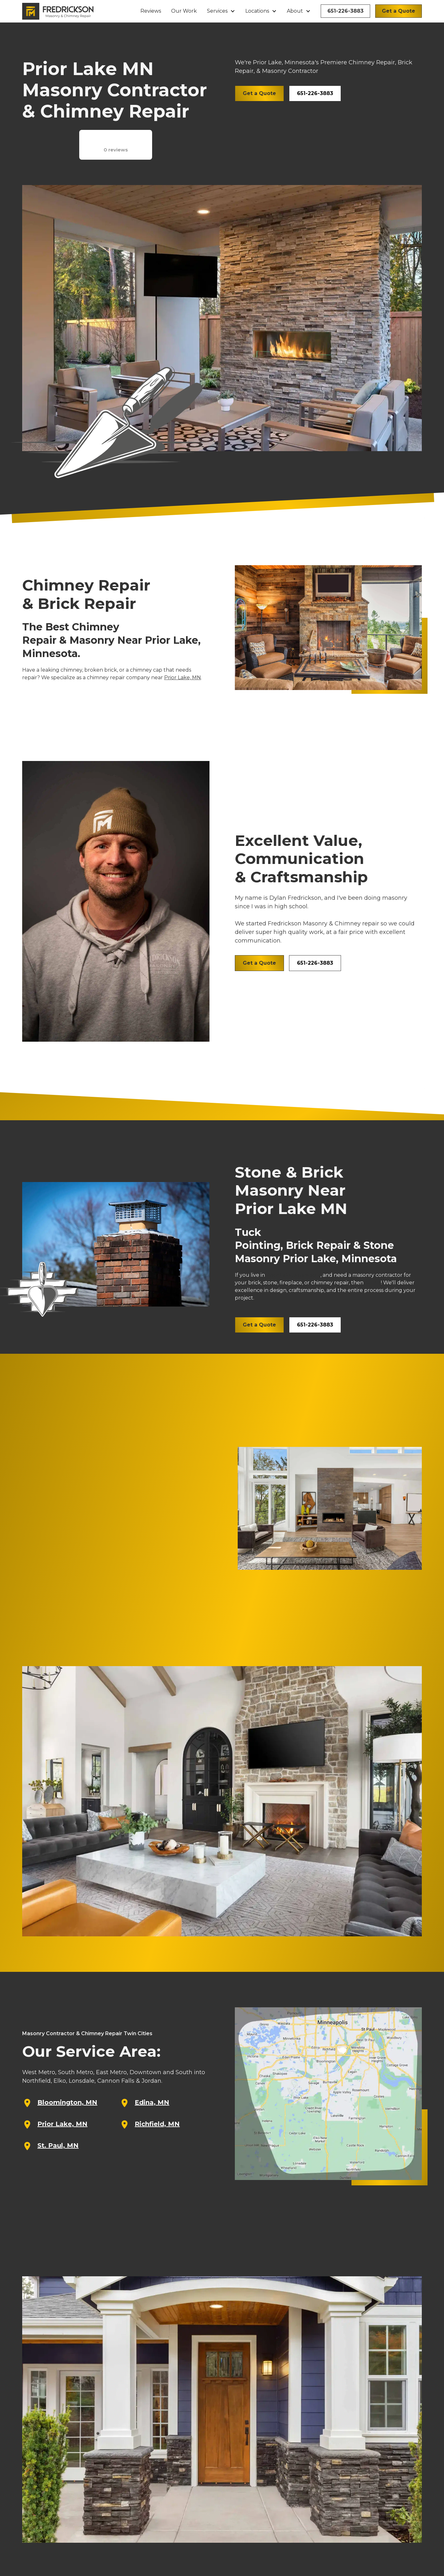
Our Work (184, 11)
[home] (58, 11)
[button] (221, 11)
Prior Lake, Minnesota (293, 1275)
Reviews (150, 11)
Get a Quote (398, 11)
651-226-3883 (345, 11)
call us (373, 1283)
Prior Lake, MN (182, 677)
